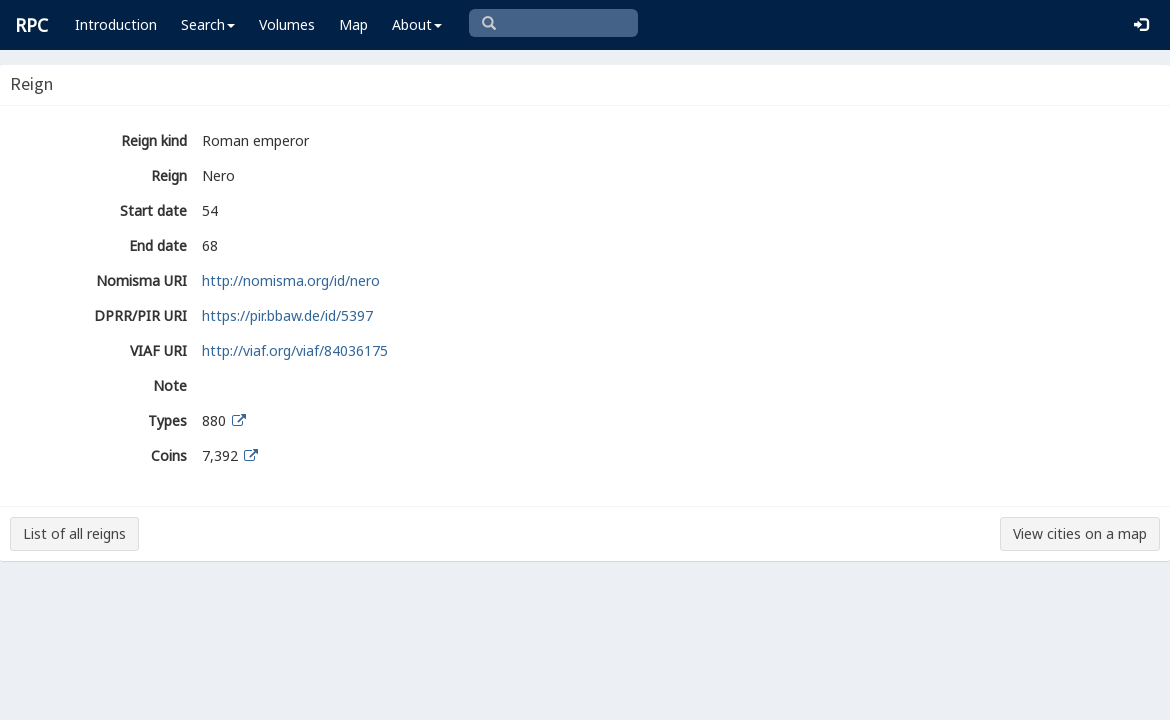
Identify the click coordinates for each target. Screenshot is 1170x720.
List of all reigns (74, 533)
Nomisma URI (141, 280)
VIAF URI (158, 350)
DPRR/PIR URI (140, 315)
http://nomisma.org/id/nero (291, 280)
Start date (153, 210)
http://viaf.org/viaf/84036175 (295, 350)
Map (353, 24)
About (417, 24)
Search (208, 24)
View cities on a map (1080, 533)
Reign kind (154, 140)
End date (158, 245)
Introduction (116, 24)
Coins (169, 455)
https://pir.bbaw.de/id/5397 (287, 315)
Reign (169, 175)
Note (170, 385)
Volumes (287, 24)
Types (167, 420)
